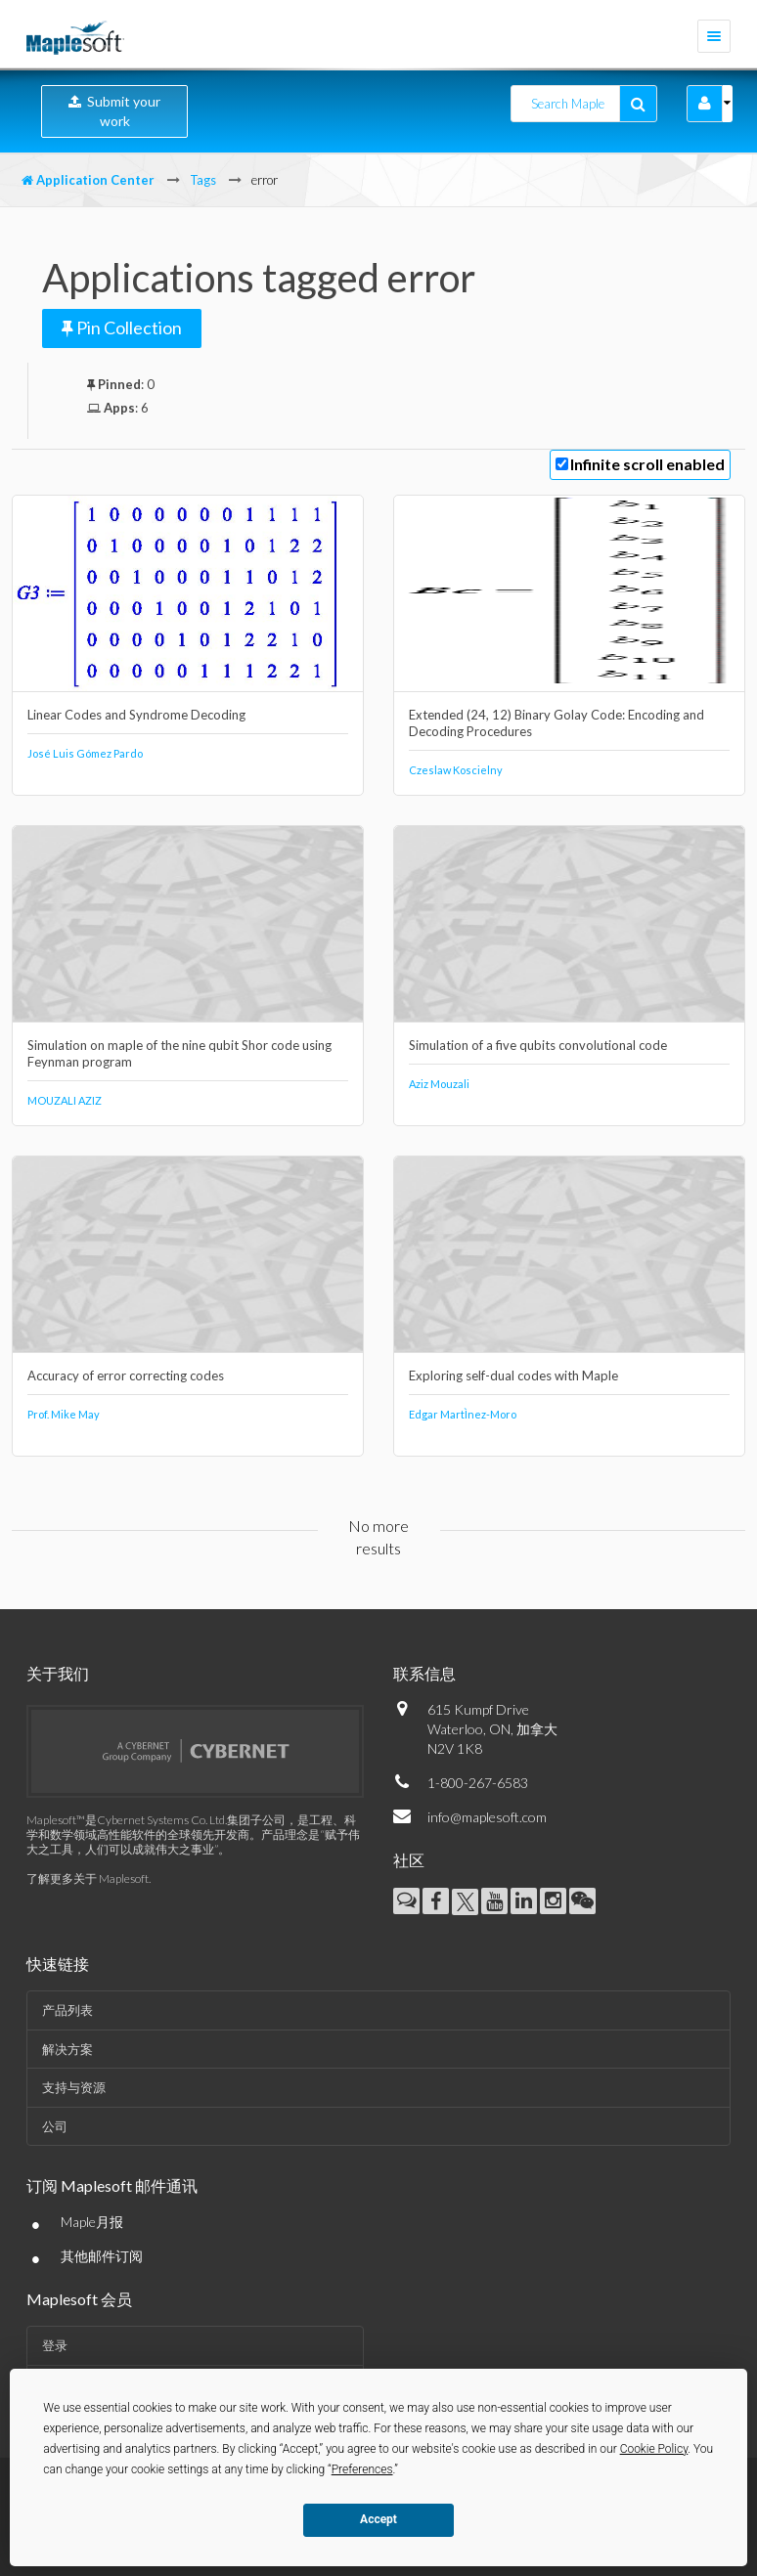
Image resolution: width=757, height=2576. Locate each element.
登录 (54, 2345)
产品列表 (67, 2010)
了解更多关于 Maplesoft (87, 1878)
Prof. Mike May (63, 1414)
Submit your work (114, 111)
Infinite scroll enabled (647, 464)
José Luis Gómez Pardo (85, 753)
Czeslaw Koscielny (456, 770)
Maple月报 (92, 2221)
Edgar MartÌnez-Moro (462, 1414)
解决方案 (67, 2049)
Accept (378, 2519)
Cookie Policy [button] (654, 2449)
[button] (705, 103)
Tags (203, 180)
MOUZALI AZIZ (64, 1100)
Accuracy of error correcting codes (125, 1375)
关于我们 (57, 1673)
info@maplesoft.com (487, 1817)
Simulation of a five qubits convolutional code (538, 1045)
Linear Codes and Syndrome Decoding (136, 714)
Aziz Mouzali (439, 1083)
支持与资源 (74, 2087)
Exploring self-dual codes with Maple (513, 1375)
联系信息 (424, 1673)
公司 (54, 2126)
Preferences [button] (362, 2469)
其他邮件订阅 (102, 2256)
